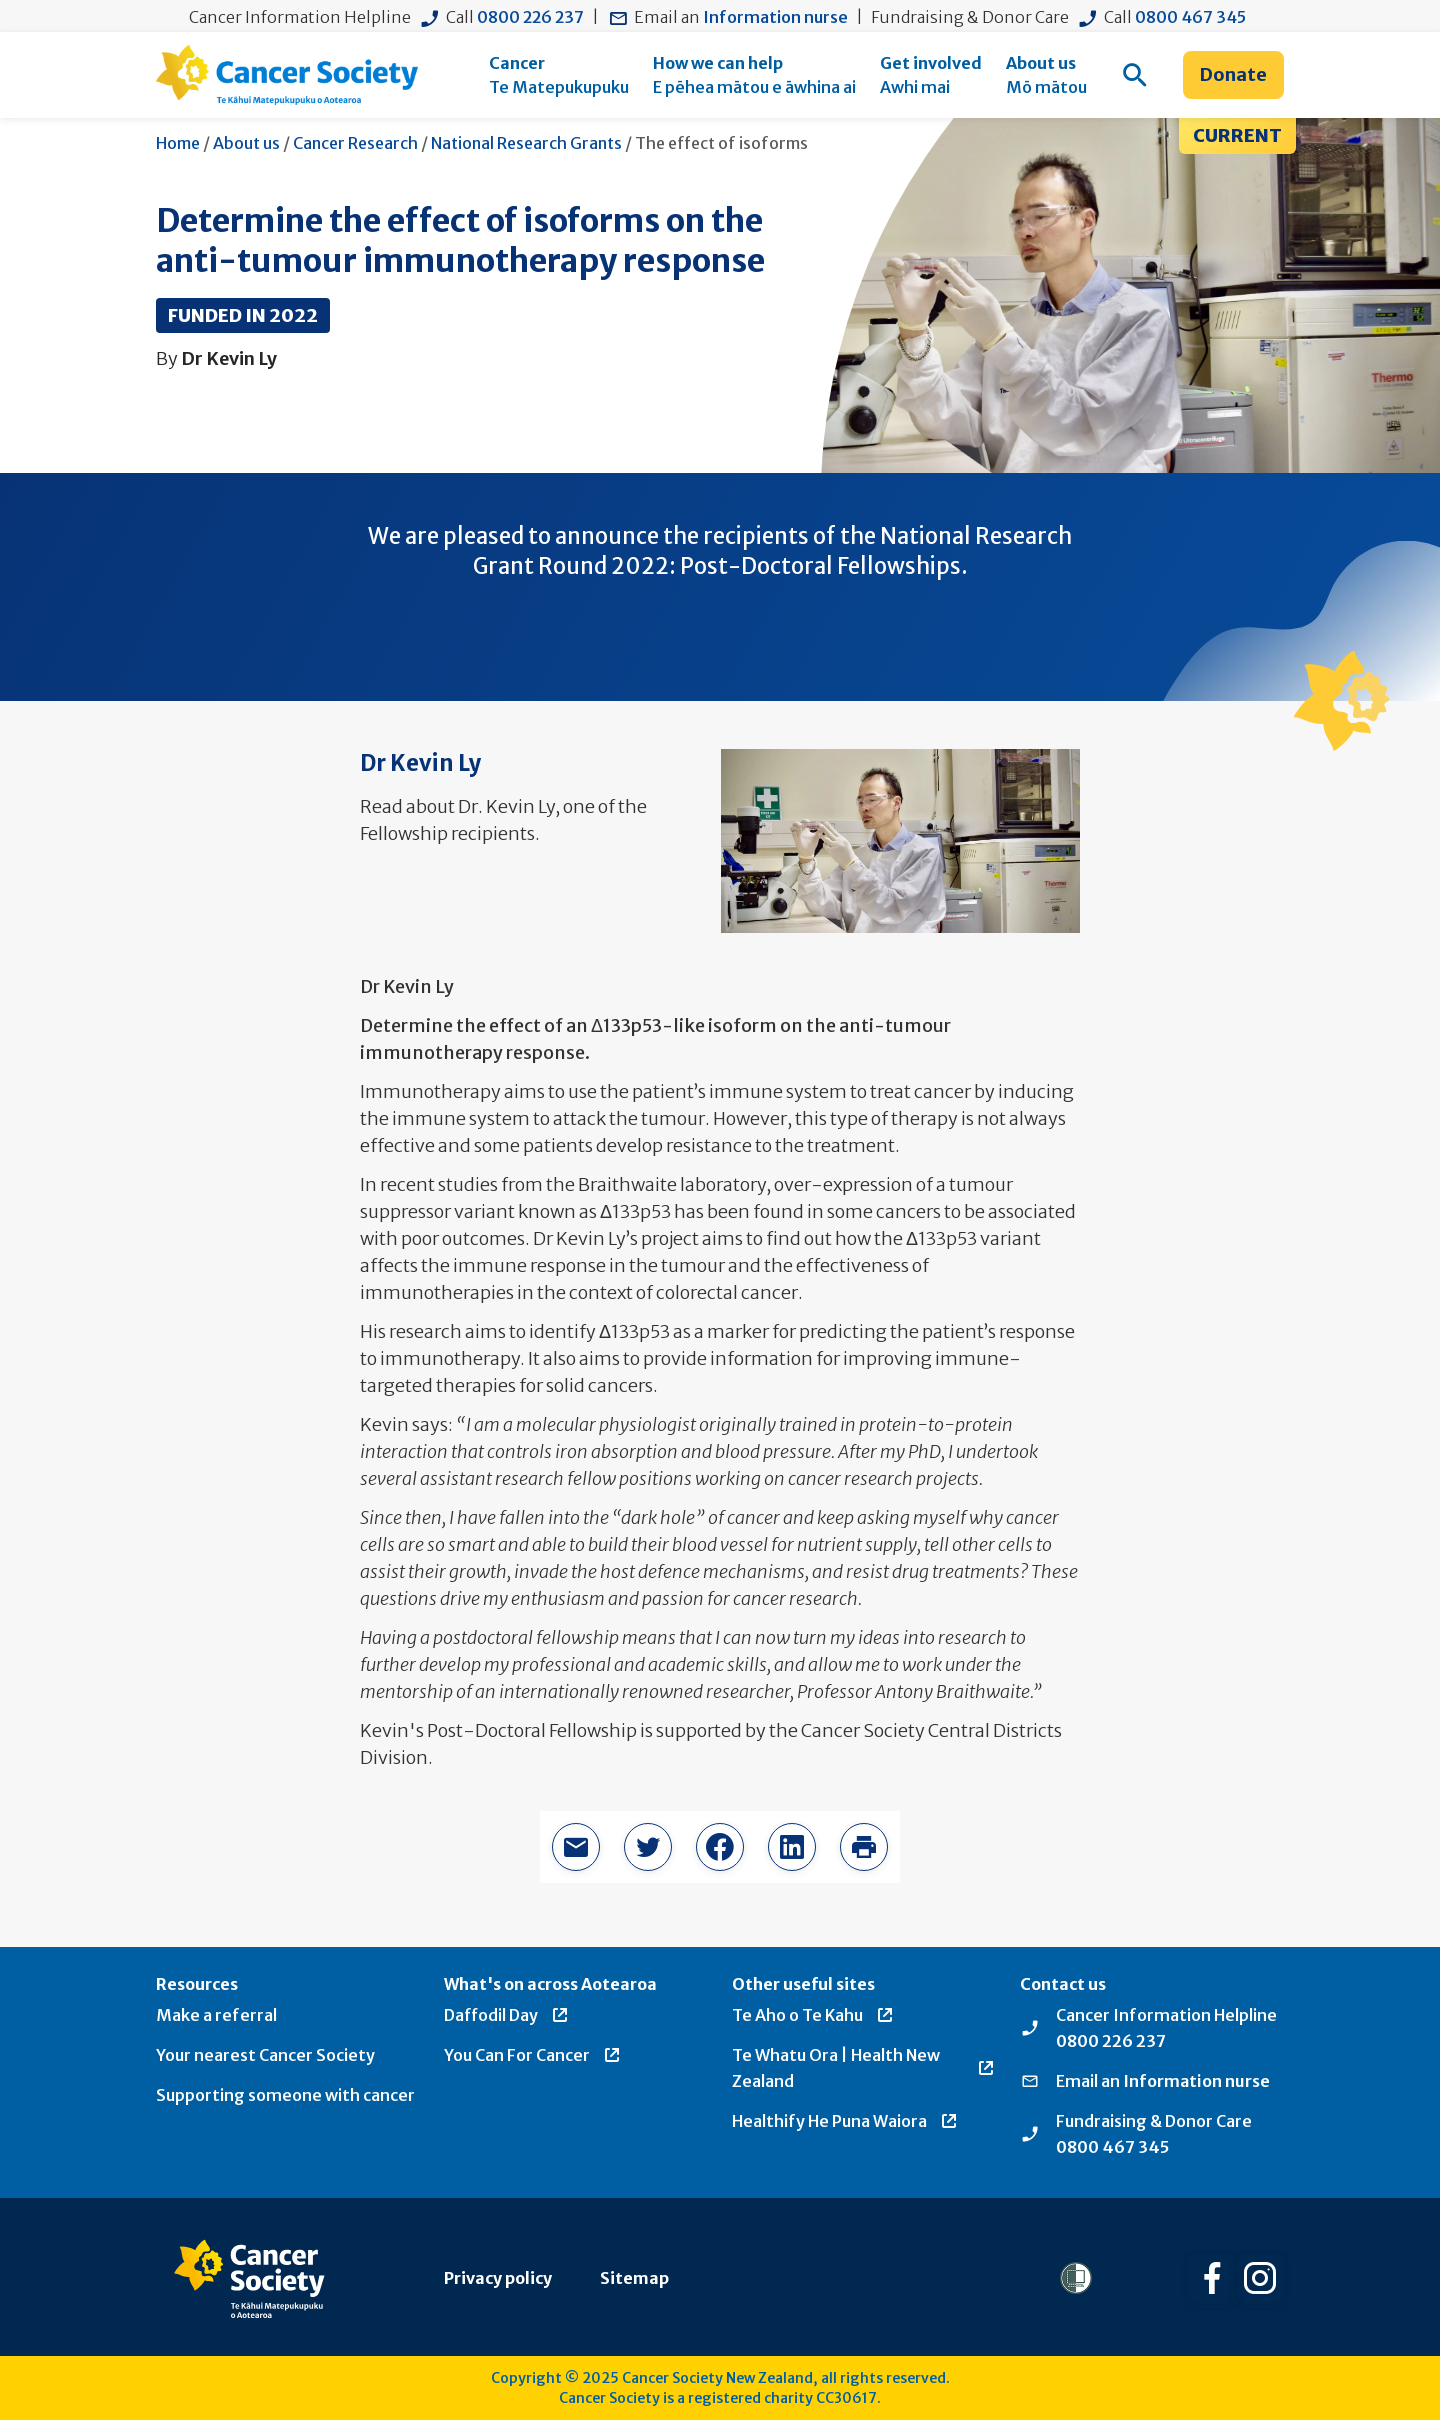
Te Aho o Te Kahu (813, 2015)
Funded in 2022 (243, 315)
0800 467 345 (1190, 17)
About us (246, 143)
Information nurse (775, 17)
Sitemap (634, 2278)
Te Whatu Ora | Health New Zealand (864, 2068)
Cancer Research (355, 143)
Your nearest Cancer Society (265, 2055)
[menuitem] (559, 75)
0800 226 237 (530, 17)
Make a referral (216, 2015)
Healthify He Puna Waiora (845, 2121)
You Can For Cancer (533, 2055)
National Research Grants (526, 143)
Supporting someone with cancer (285, 2095)
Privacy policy (498, 2278)
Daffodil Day (507, 2015)
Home (178, 143)
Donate (1233, 74)
